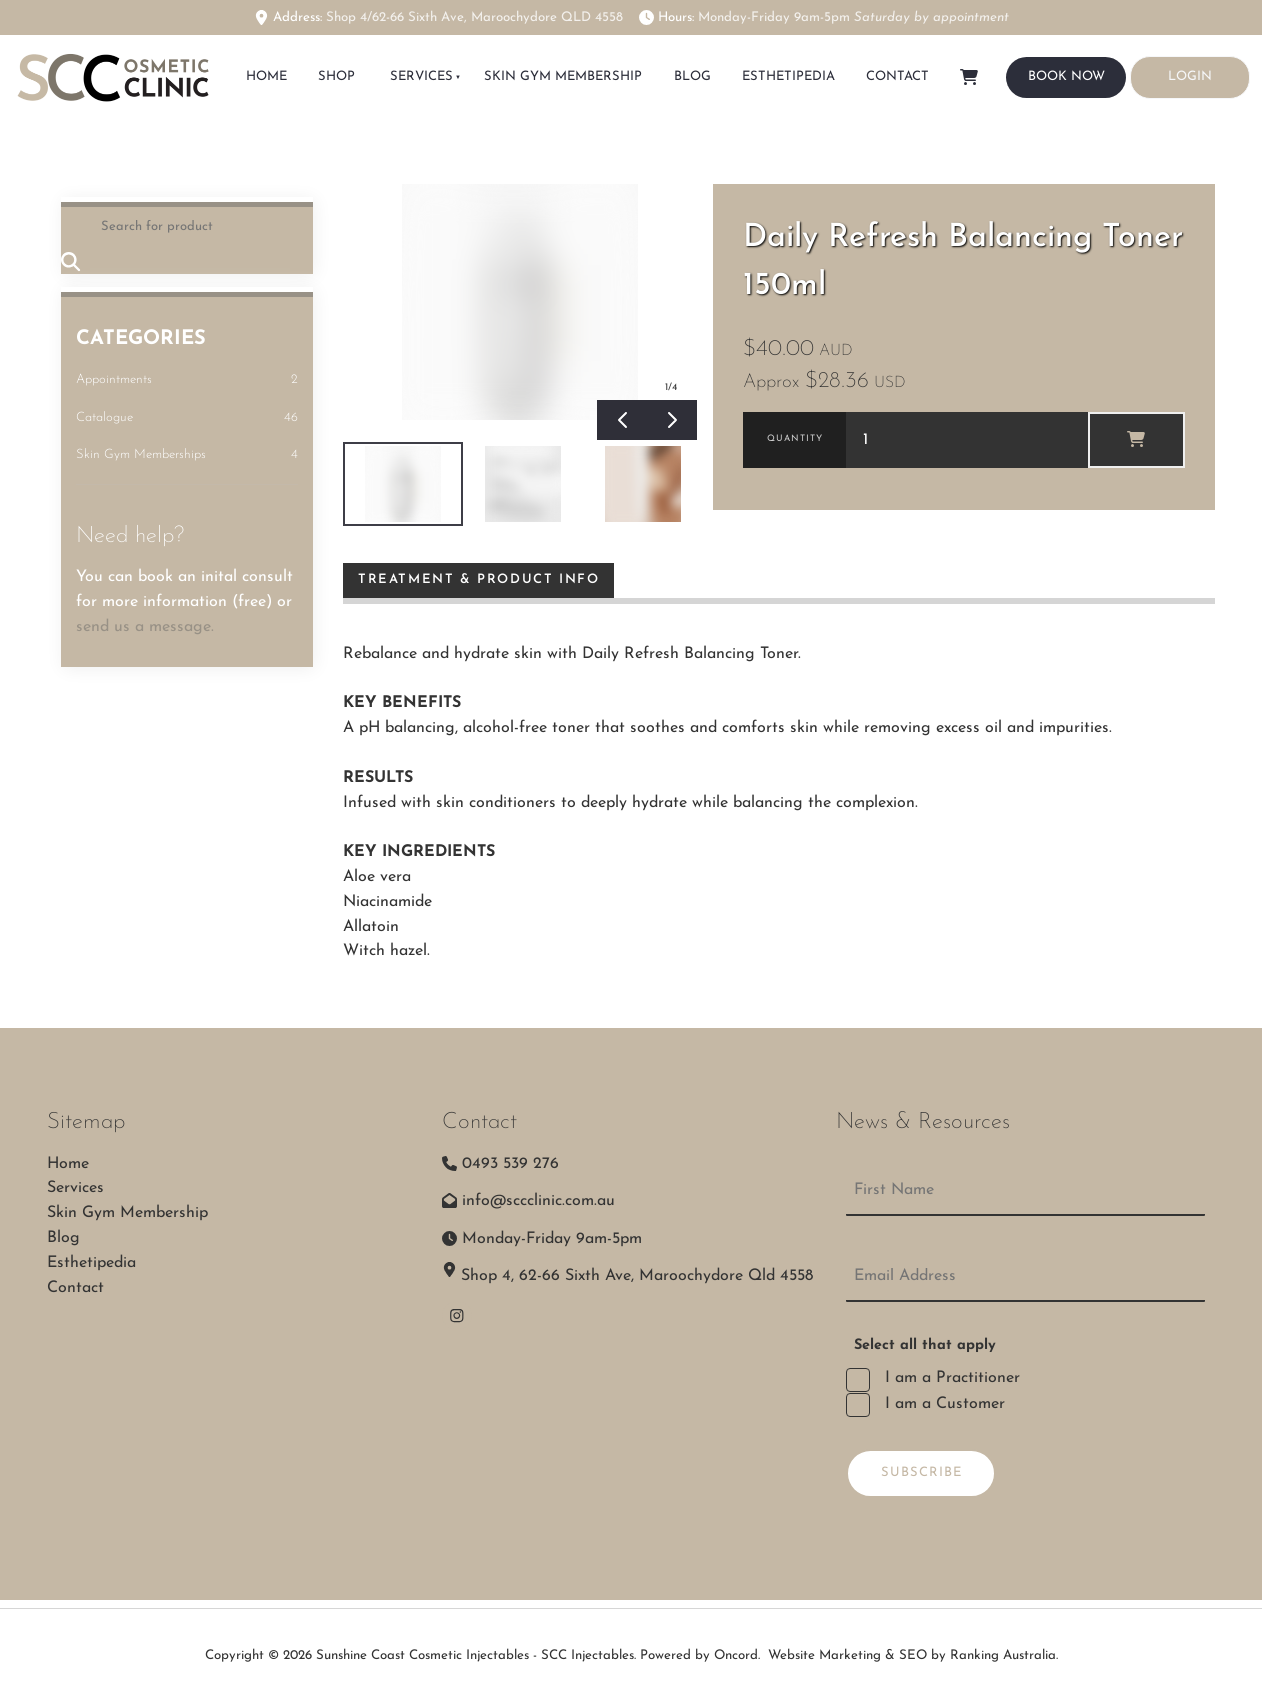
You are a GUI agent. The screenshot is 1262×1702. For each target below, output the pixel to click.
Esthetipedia (788, 76)
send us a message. (145, 627)
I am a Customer (942, 1404)
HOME (266, 76)
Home (68, 1164)
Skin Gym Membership (563, 76)
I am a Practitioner (950, 1378)
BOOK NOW (1044, 68)
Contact (897, 76)
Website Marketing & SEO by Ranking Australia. (913, 1655)
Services (421, 76)
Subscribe (921, 1472)
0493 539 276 (510, 1164)
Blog (692, 76)
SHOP (336, 76)
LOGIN (1152, 67)
